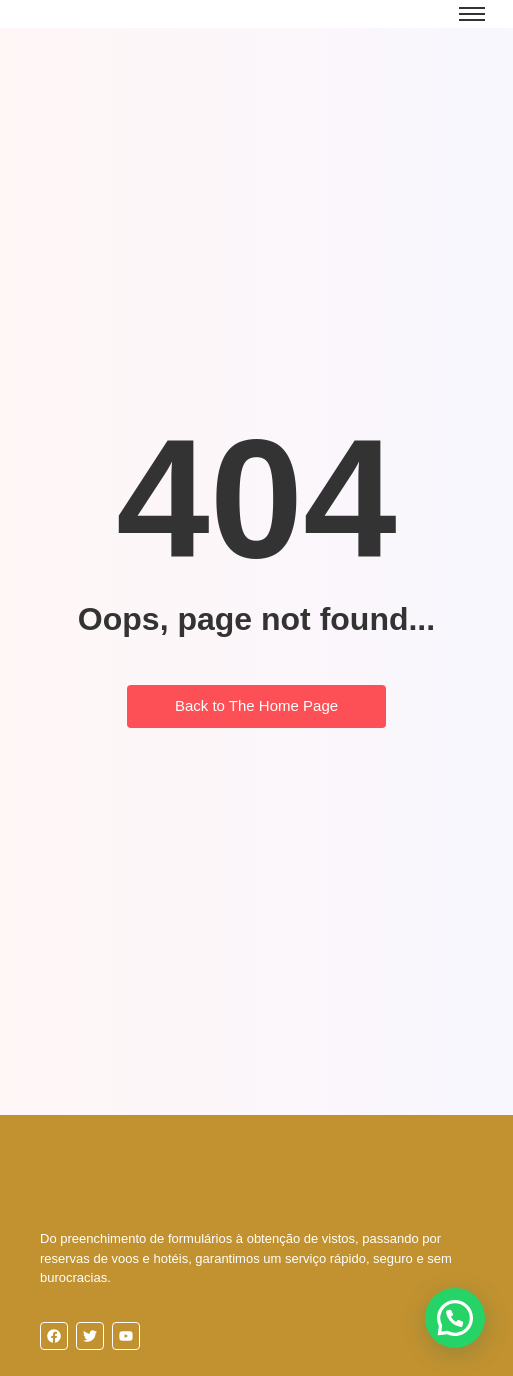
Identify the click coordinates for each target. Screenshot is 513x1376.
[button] (455, 1318)
